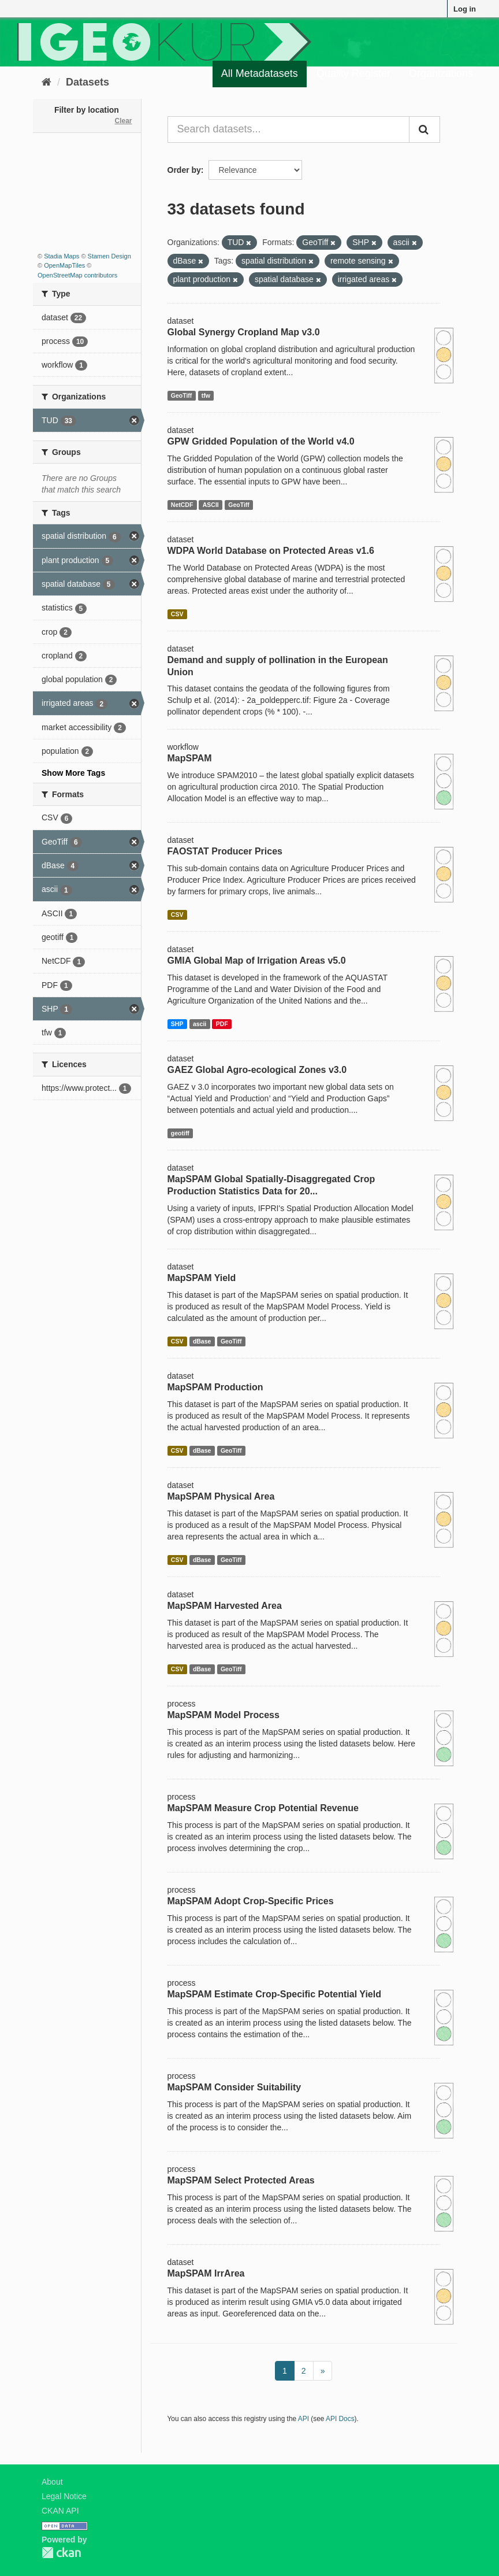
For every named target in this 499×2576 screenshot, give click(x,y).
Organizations (441, 73)
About (52, 2481)
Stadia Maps (61, 256)
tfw (206, 395)
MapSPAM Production (215, 1387)
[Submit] (424, 129)
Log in (464, 9)
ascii (199, 1023)
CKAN (61, 2553)
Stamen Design (109, 256)
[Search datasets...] (288, 129)
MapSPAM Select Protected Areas (241, 2180)
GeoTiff (181, 395)
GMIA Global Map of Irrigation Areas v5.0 (256, 960)
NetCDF (182, 504)
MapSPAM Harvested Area (224, 1606)
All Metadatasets (259, 73)
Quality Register (353, 73)
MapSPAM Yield (201, 1278)
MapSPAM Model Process (223, 1715)
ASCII (211, 504)
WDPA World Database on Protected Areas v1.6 (270, 551)
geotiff (180, 1133)
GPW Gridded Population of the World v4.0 (261, 441)
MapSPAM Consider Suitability (234, 2087)
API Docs (340, 2419)
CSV (177, 613)
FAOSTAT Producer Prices (224, 851)
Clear (123, 121)
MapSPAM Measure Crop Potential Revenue (263, 1808)
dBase (202, 1341)
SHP (177, 1023)
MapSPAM (189, 758)
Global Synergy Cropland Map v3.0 (243, 332)
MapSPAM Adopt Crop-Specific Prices (250, 1901)
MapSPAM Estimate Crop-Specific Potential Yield (274, 1994)
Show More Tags (73, 773)
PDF (222, 1023)
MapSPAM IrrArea (206, 2273)
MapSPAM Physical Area (221, 1496)
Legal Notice (64, 2496)
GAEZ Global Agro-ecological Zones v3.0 (257, 1070)
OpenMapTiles (64, 265)
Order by (184, 170)
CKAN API (60, 2510)
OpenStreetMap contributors (77, 275)
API (303, 2419)
